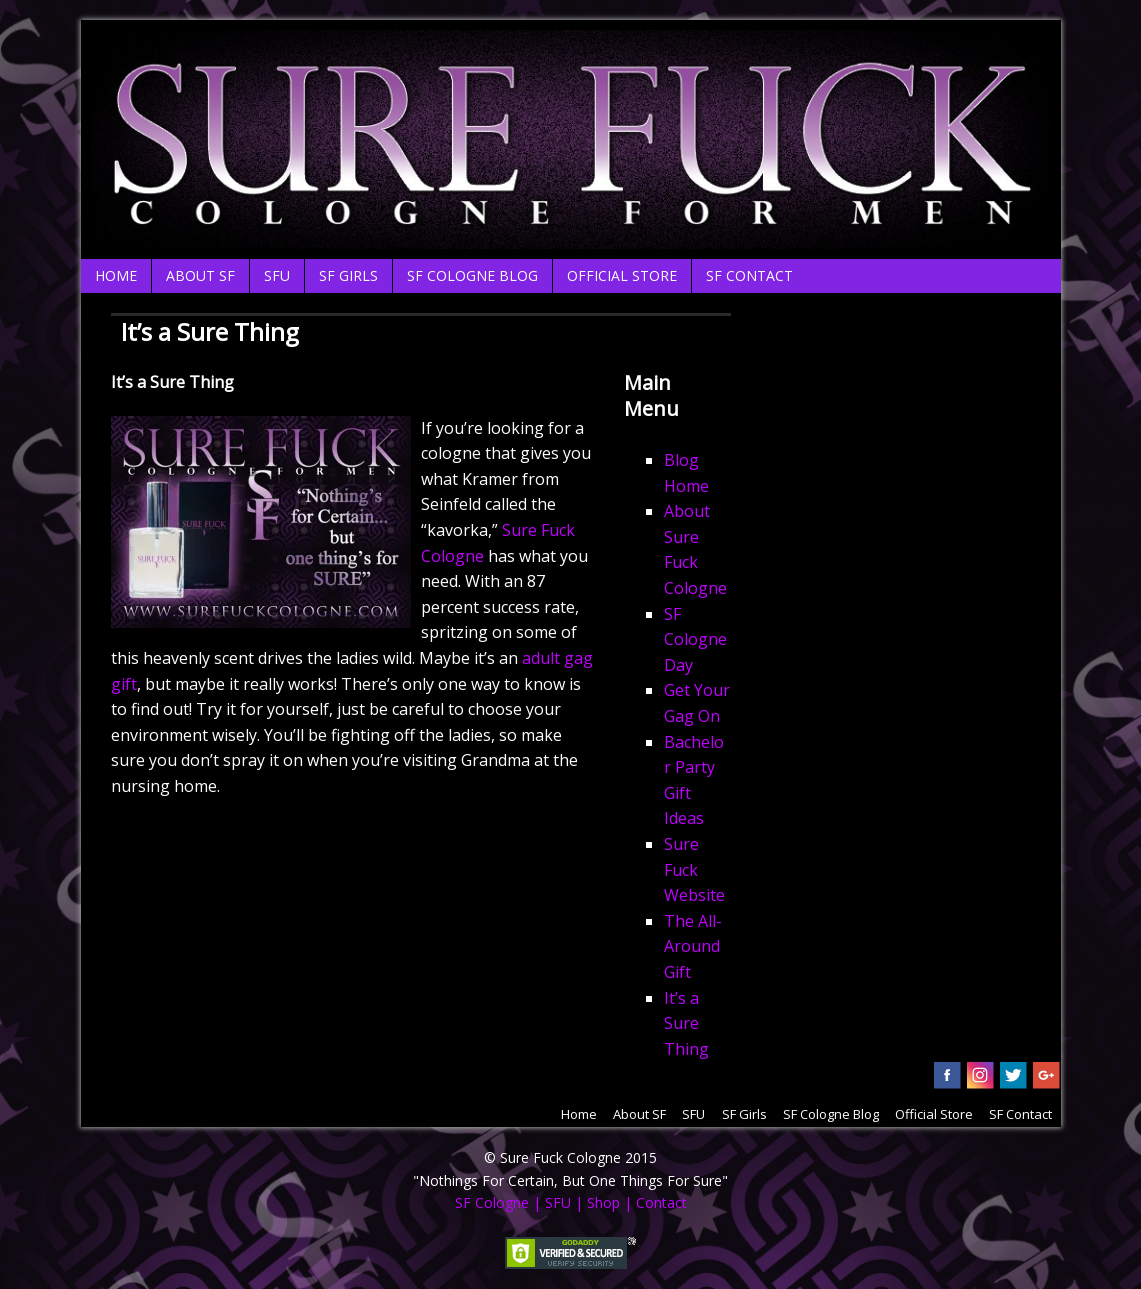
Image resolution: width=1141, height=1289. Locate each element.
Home (116, 275)
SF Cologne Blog (472, 275)
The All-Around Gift (693, 946)
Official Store (622, 275)
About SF (200, 275)
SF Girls (348, 275)
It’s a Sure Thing (686, 1023)
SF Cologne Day (695, 639)
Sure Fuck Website (694, 869)
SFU (277, 275)
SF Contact (749, 275)
